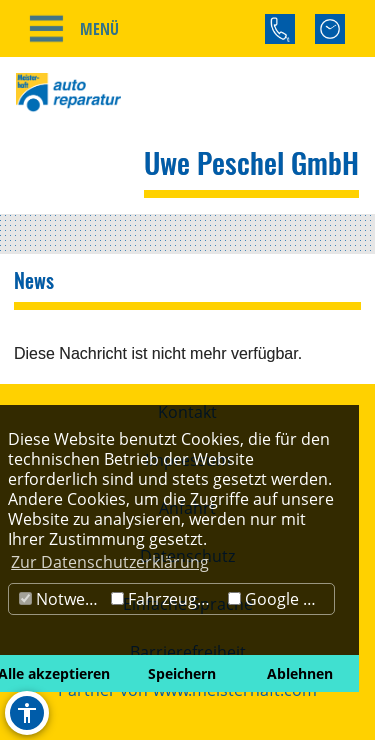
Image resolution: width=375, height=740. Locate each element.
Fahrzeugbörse (167, 599)
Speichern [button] (182, 673)
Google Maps (281, 599)
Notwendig (62, 599)
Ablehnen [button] (300, 673)
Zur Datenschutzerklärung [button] (110, 562)
